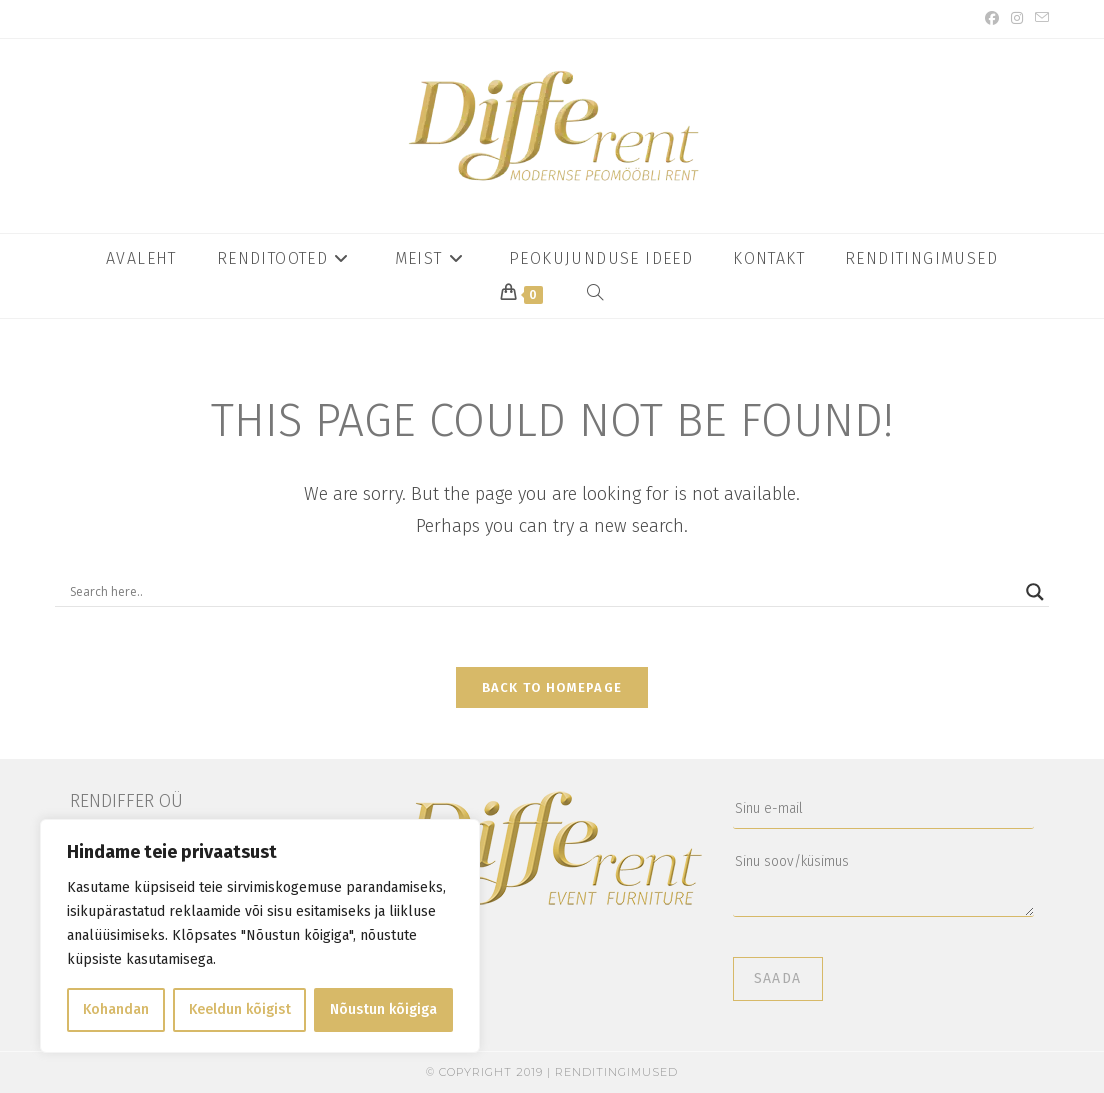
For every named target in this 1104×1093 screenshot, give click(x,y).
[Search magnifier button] (1035, 592)
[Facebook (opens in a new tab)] (992, 19)
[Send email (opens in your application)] (1039, 19)
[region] (260, 936)
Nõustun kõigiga (383, 1009)
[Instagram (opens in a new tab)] (1017, 19)
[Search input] (543, 592)
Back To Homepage (552, 687)
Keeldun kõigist (240, 1009)
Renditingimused (616, 1072)
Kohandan (116, 1009)
